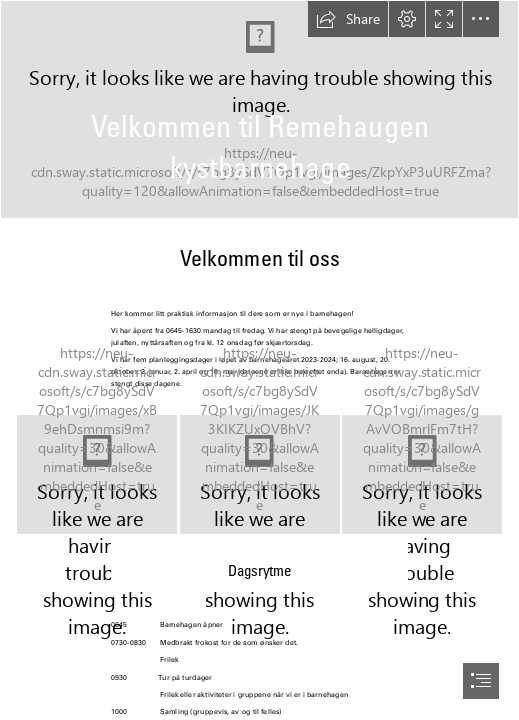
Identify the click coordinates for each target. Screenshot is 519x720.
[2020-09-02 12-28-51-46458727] (259, 109)
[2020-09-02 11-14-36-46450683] (260, 475)
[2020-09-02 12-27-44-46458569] (97, 474)
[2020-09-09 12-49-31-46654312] (421, 474)
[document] (259, 360)
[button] (348, 19)
